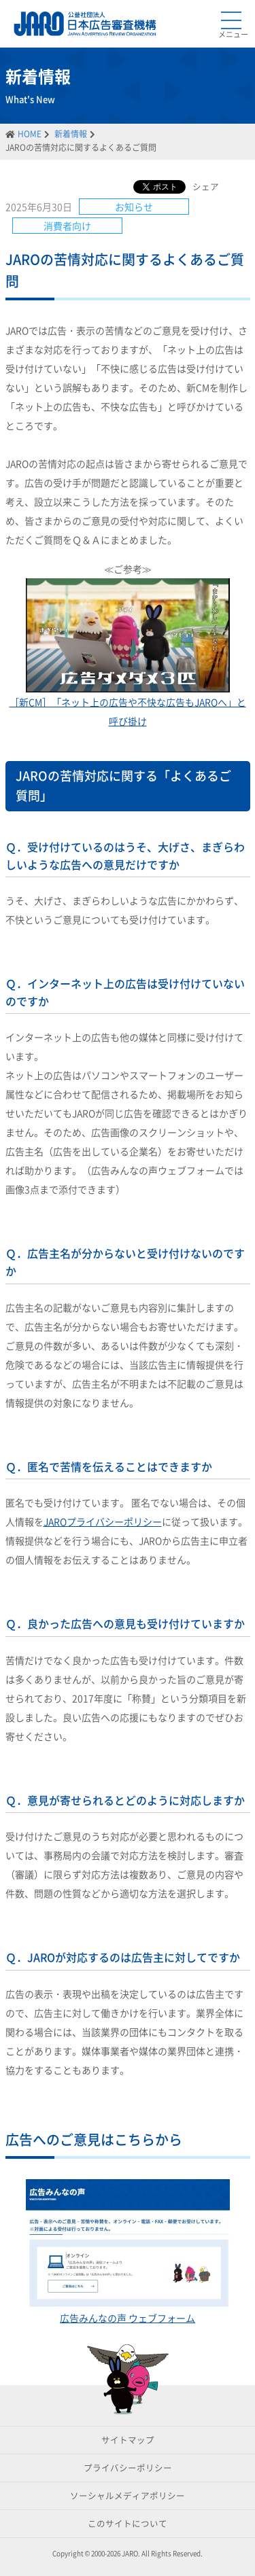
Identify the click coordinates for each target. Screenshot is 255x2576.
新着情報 (70, 134)
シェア (205, 186)
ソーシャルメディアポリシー (127, 2495)
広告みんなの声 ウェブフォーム (127, 2318)
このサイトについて (127, 2523)
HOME (29, 134)
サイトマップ (127, 2439)
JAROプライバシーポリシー (103, 1521)
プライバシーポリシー (128, 2467)
